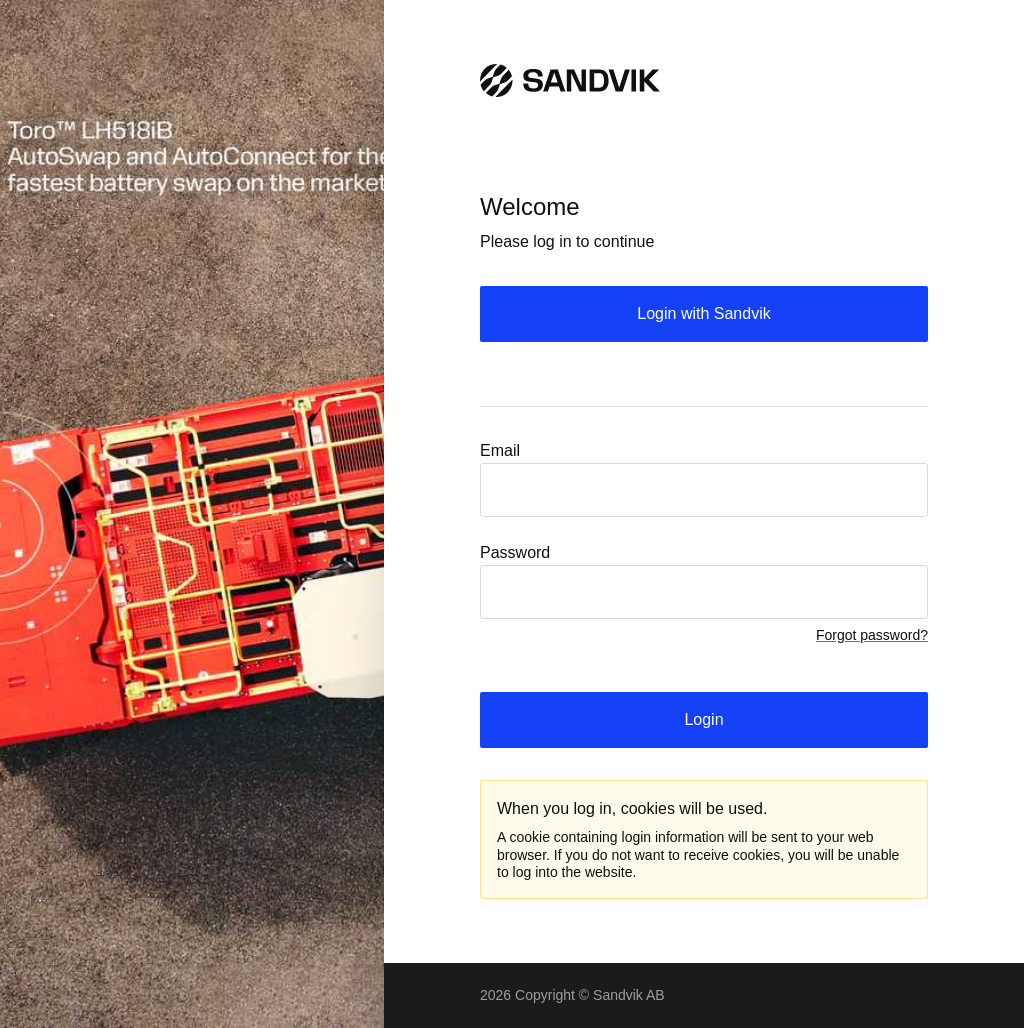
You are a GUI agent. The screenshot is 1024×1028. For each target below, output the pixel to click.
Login (703, 719)
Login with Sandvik (703, 313)
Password (515, 552)
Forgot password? (872, 635)
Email (500, 450)
